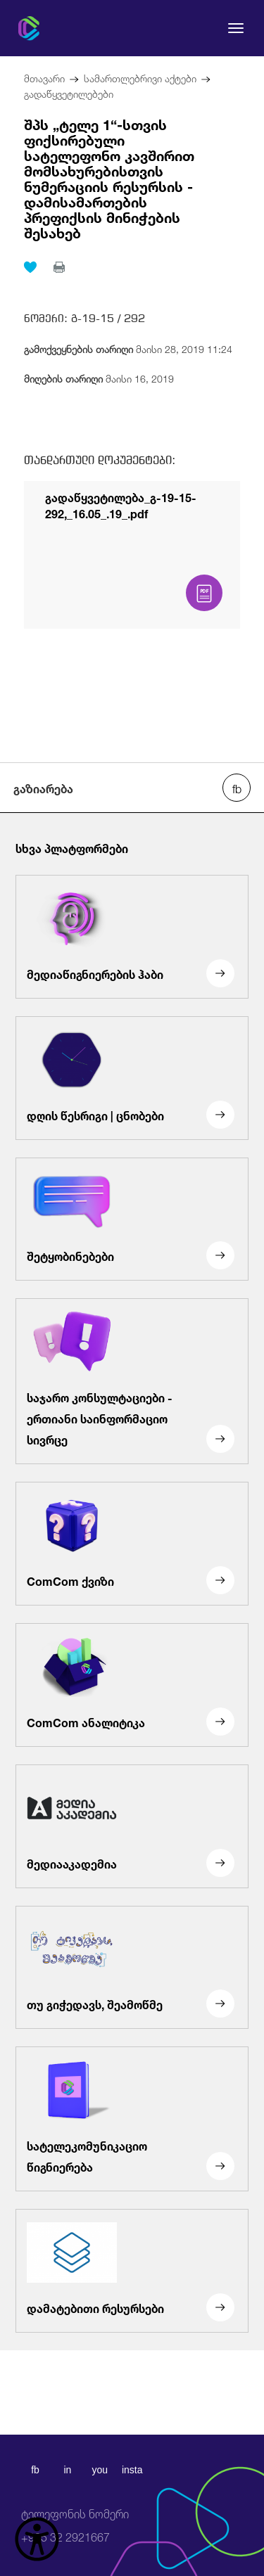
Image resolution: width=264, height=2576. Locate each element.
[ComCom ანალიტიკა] (132, 1685)
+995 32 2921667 (75, 2525)
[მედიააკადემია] (132, 1826)
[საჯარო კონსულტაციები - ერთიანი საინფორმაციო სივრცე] (132, 1381)
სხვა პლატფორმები (71, 847)
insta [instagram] (132, 2469)
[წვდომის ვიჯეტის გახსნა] (37, 2539)
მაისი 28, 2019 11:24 (128, 347)
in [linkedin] (67, 2469)
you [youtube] (100, 2469)
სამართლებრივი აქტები (140, 77)
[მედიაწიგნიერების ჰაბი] (132, 937)
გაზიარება (43, 788)
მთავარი (44, 77)
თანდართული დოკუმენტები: (99, 460)
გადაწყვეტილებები (68, 92)
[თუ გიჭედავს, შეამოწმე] (132, 1968)
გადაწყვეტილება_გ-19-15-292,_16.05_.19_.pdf (120, 504)
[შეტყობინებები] (132, 1219)
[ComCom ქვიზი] (132, 1544)
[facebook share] (236, 788)
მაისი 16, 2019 (99, 377)
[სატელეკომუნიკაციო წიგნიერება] (132, 2118)
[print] (59, 267)
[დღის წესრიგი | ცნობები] (132, 1078)
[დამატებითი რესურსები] (132, 2271)
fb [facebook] (35, 2469)
